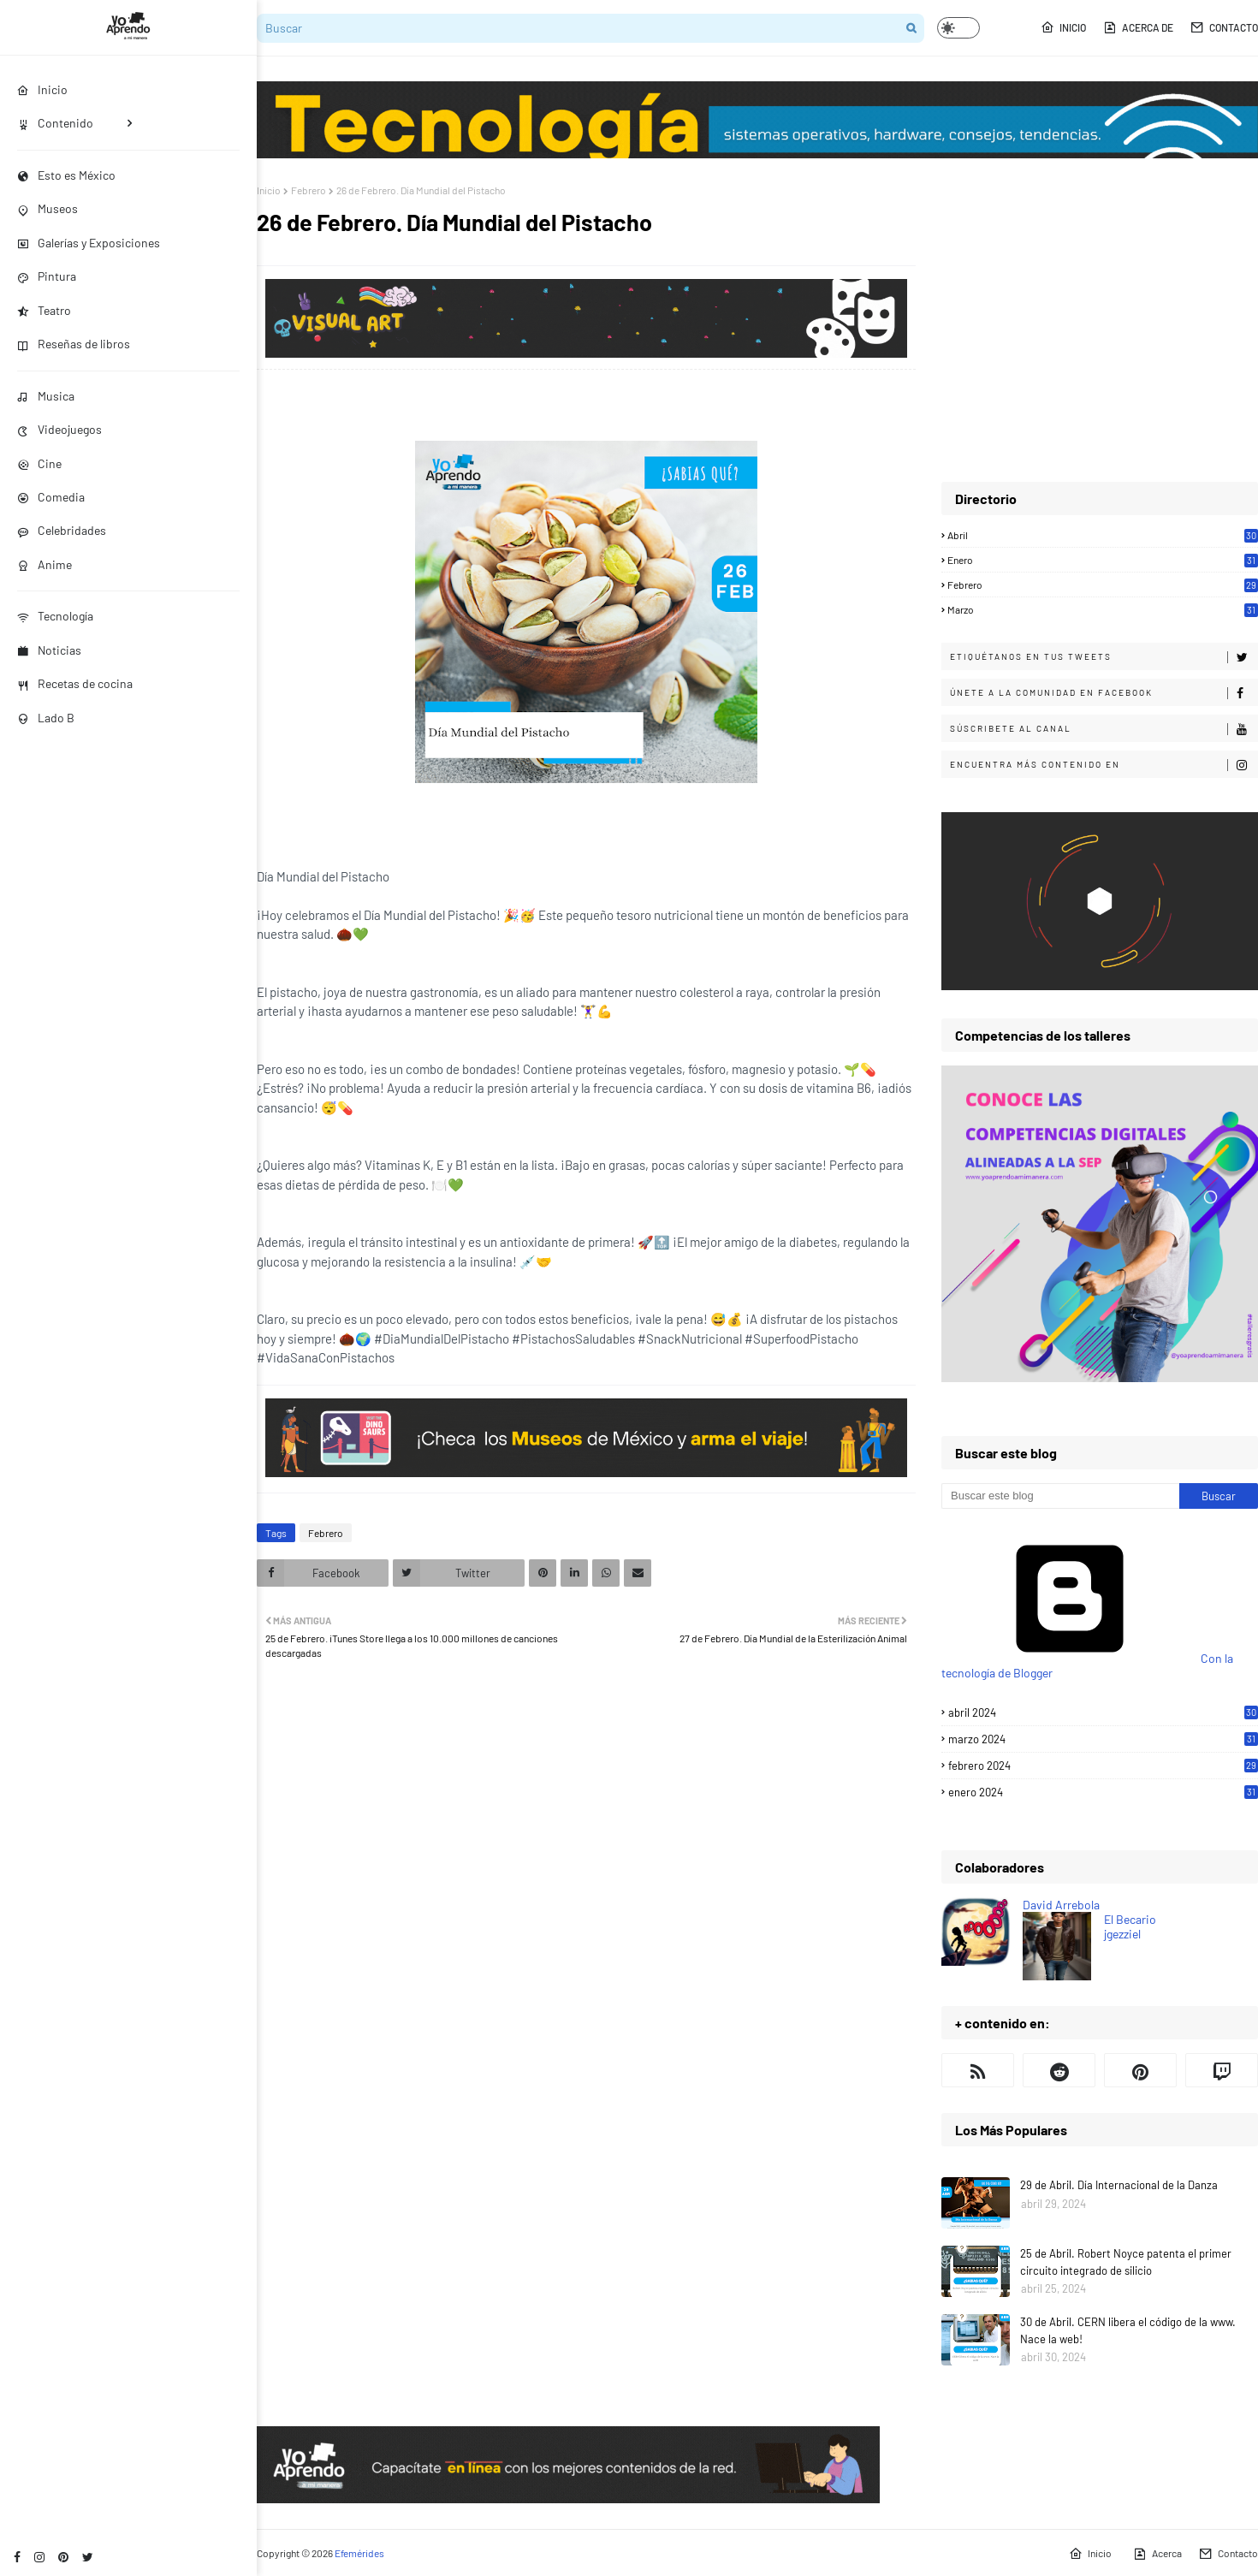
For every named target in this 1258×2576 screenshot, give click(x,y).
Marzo (1102, 609)
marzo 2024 (1103, 1739)
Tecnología (55, 615)
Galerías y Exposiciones (88, 242)
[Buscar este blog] (1060, 1496)
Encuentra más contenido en (1103, 765)
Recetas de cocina (75, 683)
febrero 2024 (1103, 1765)
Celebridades (61, 530)
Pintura (46, 276)
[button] (958, 28)
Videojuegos (59, 429)
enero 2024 (1103, 1792)
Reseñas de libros (73, 343)
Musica (45, 396)
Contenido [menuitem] (55, 123)
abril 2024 (1103, 1712)
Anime (44, 564)
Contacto (1224, 27)
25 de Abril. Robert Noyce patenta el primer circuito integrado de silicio (1125, 2262)
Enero (1102, 560)
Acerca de (1138, 27)
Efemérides (359, 2553)
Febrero (308, 190)
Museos (47, 208)
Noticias (49, 650)
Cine (39, 463)
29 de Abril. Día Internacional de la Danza (1119, 2185)
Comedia (51, 497)
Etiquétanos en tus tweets (1103, 657)
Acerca (1157, 2554)
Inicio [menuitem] (42, 89)
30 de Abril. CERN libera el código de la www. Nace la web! (1128, 2330)
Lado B (45, 717)
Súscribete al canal (1103, 729)
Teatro (44, 310)
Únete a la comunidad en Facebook (1103, 693)
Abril (1102, 535)
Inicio (1063, 27)
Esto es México (66, 175)
